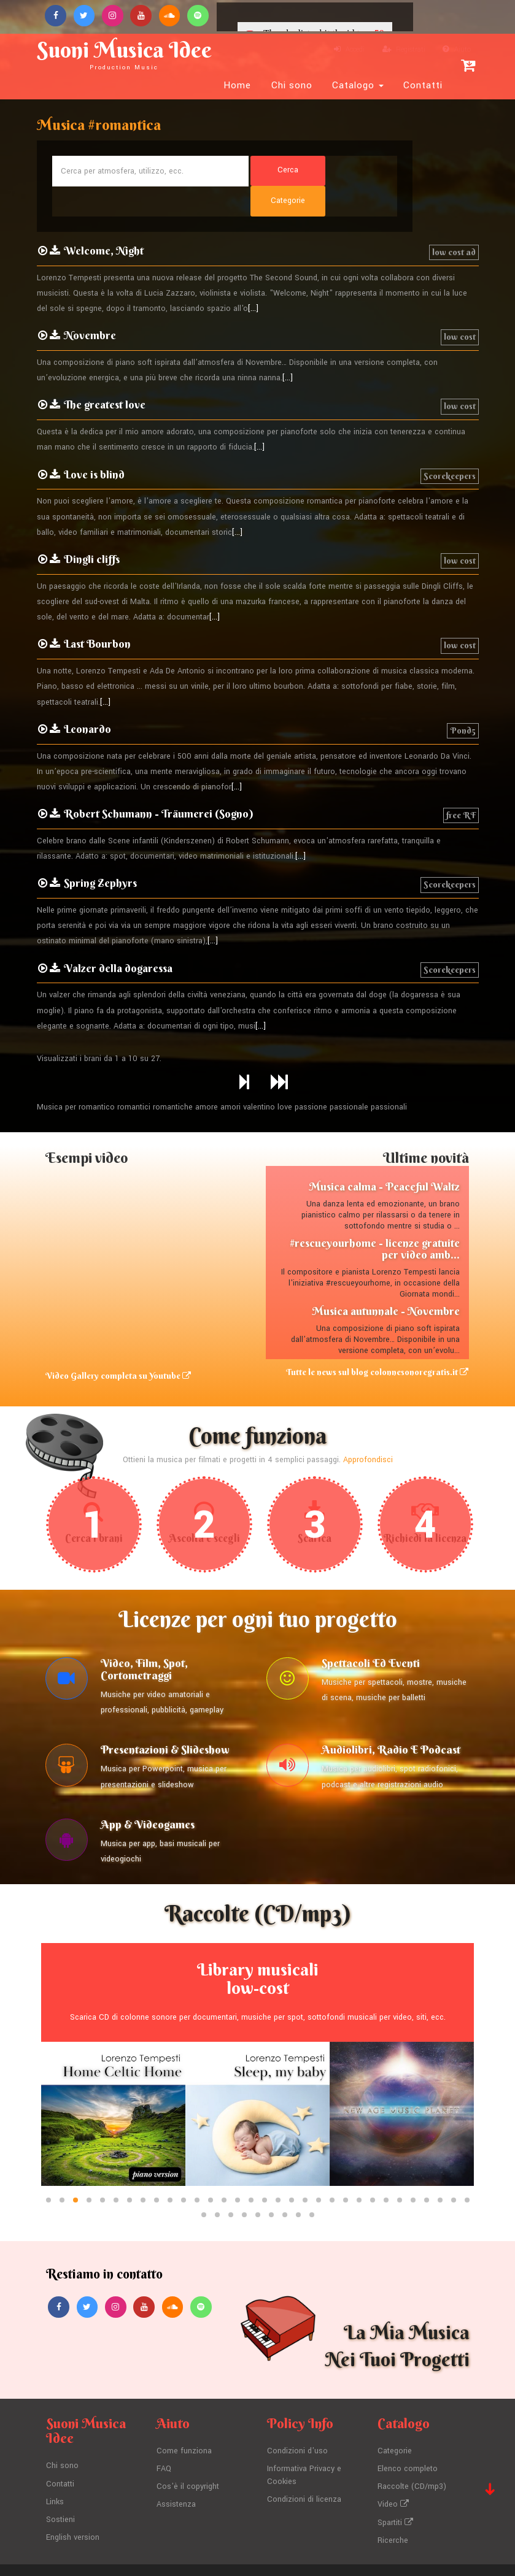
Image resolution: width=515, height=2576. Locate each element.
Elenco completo (408, 2441)
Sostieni (60, 2491)
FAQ (164, 2441)
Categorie (395, 2424)
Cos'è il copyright (188, 2459)
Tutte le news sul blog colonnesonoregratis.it (378, 1341)
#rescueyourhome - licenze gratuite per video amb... (375, 1219)
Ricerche (393, 2511)
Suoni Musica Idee (125, 54)
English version (72, 2509)
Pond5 (463, 700)
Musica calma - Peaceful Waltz (384, 1156)
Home (237, 85)
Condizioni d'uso (297, 2424)
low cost (460, 307)
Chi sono (291, 85)
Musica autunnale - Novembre (386, 1282)
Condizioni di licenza (304, 2471)
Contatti (423, 85)
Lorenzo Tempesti (246, 2555)
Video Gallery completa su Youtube (118, 1345)
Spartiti (395, 2494)
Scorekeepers (450, 445)
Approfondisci (368, 1430)
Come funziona (184, 2424)
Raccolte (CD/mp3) (412, 2459)
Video (393, 2476)
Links (55, 2474)
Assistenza (176, 2476)
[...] (253, 279)
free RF (461, 785)
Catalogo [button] (358, 85)
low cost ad (454, 222)
